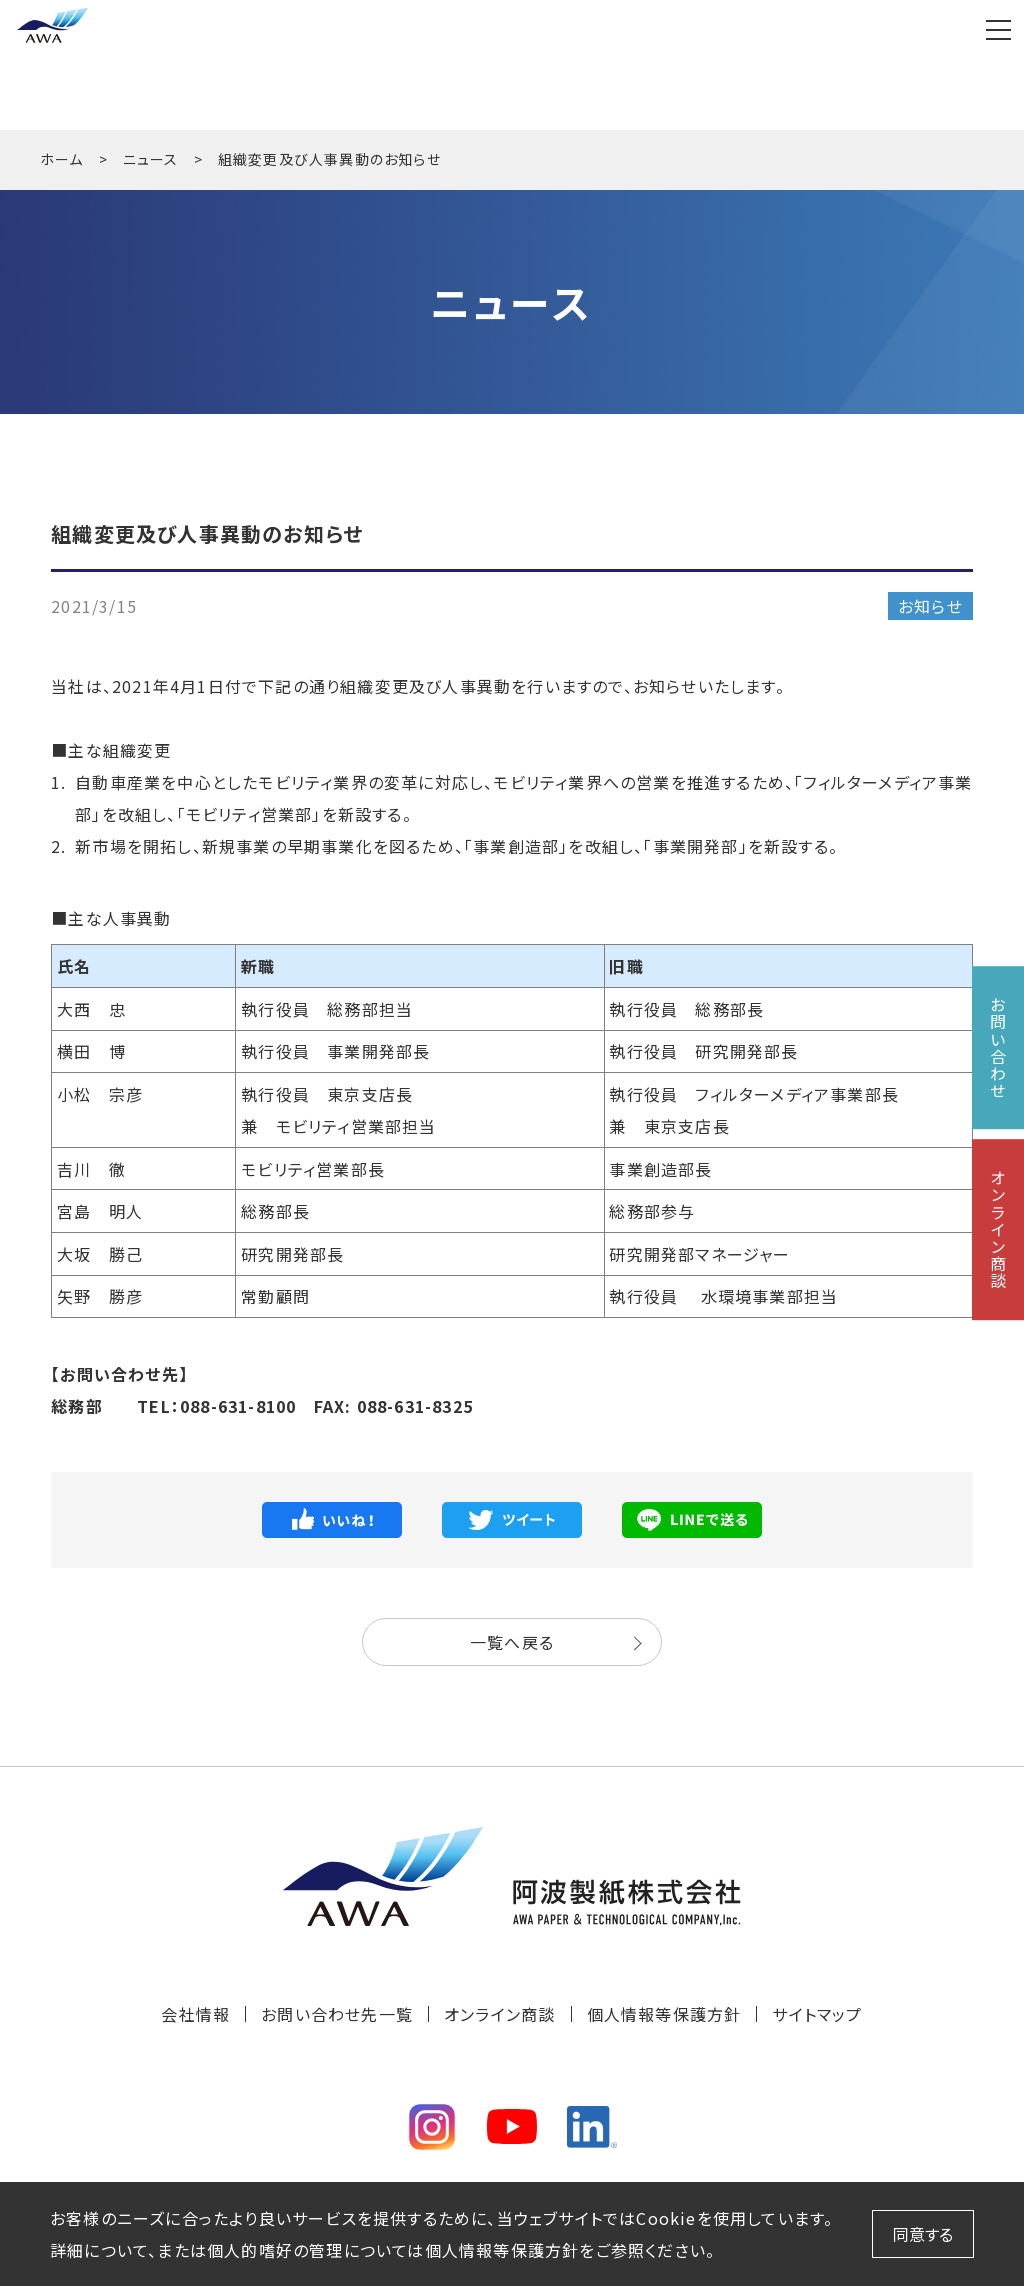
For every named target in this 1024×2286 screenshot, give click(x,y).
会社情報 (195, 2014)
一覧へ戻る (512, 1642)
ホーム (62, 159)
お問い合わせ (998, 1047)
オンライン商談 (499, 2014)
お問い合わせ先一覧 (337, 2014)
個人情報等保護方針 (664, 2014)
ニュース (151, 159)
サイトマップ (817, 2014)
